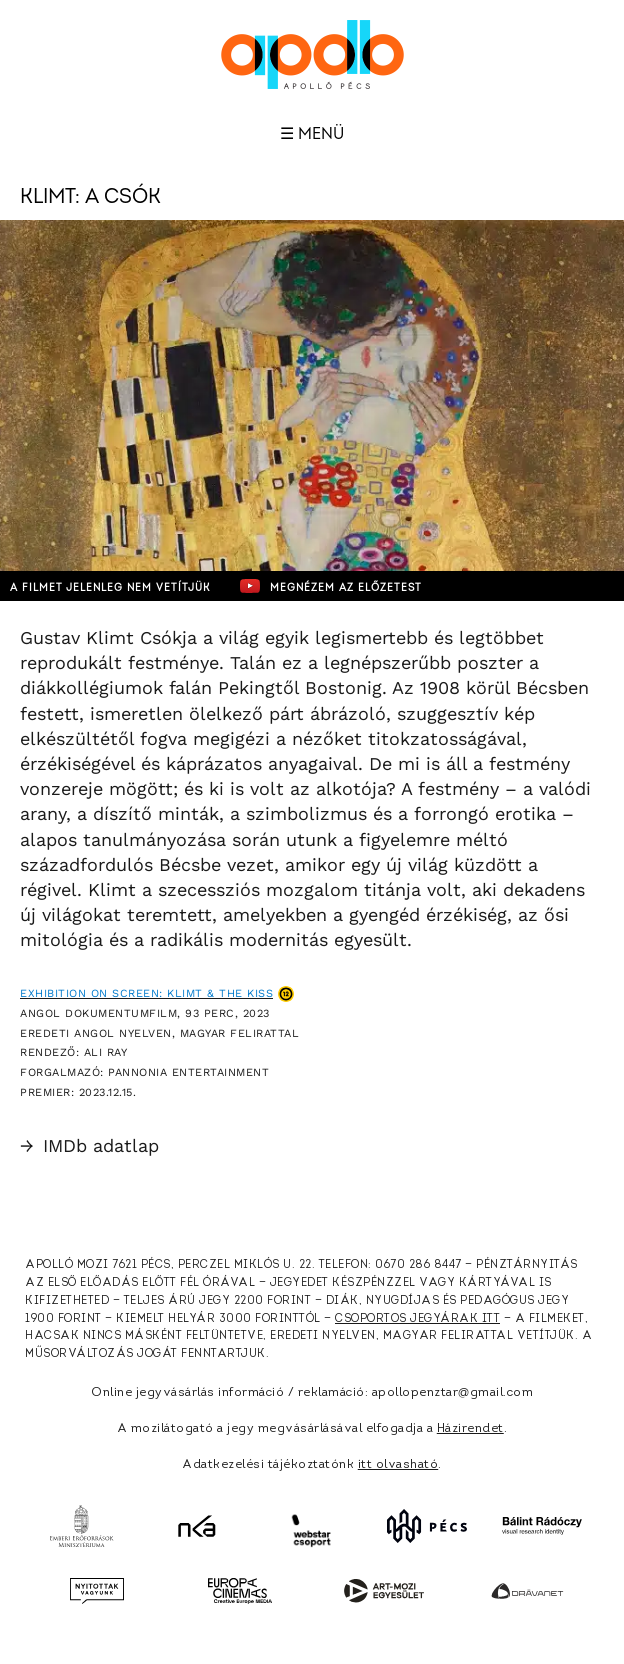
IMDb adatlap (89, 1145)
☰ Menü (312, 134)
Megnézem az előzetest (331, 586)
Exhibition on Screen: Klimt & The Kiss (146, 993)
